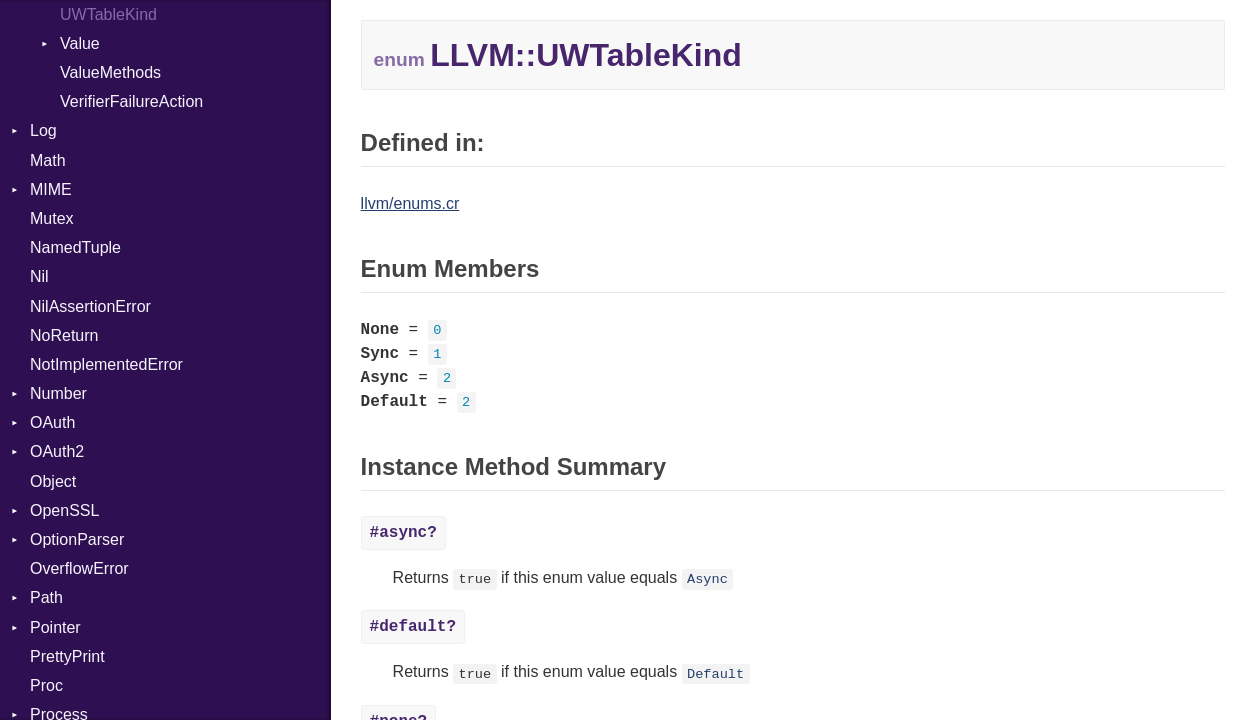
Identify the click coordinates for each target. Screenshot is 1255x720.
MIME (51, 189)
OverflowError (79, 568)
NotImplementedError (106, 364)
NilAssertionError (90, 306)
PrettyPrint (67, 656)
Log (43, 130)
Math (48, 160)
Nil (39, 276)
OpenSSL (64, 510)
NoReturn (64, 335)
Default (715, 673)
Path (46, 597)
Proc (46, 685)
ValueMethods (110, 72)
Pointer (55, 627)
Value (80, 43)
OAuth (52, 422)
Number (58, 393)
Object (53, 481)
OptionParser (77, 539)
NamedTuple (75, 247)
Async (707, 579)
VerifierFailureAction (131, 101)
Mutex (52, 218)
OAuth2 (57, 451)
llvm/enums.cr (410, 203)
